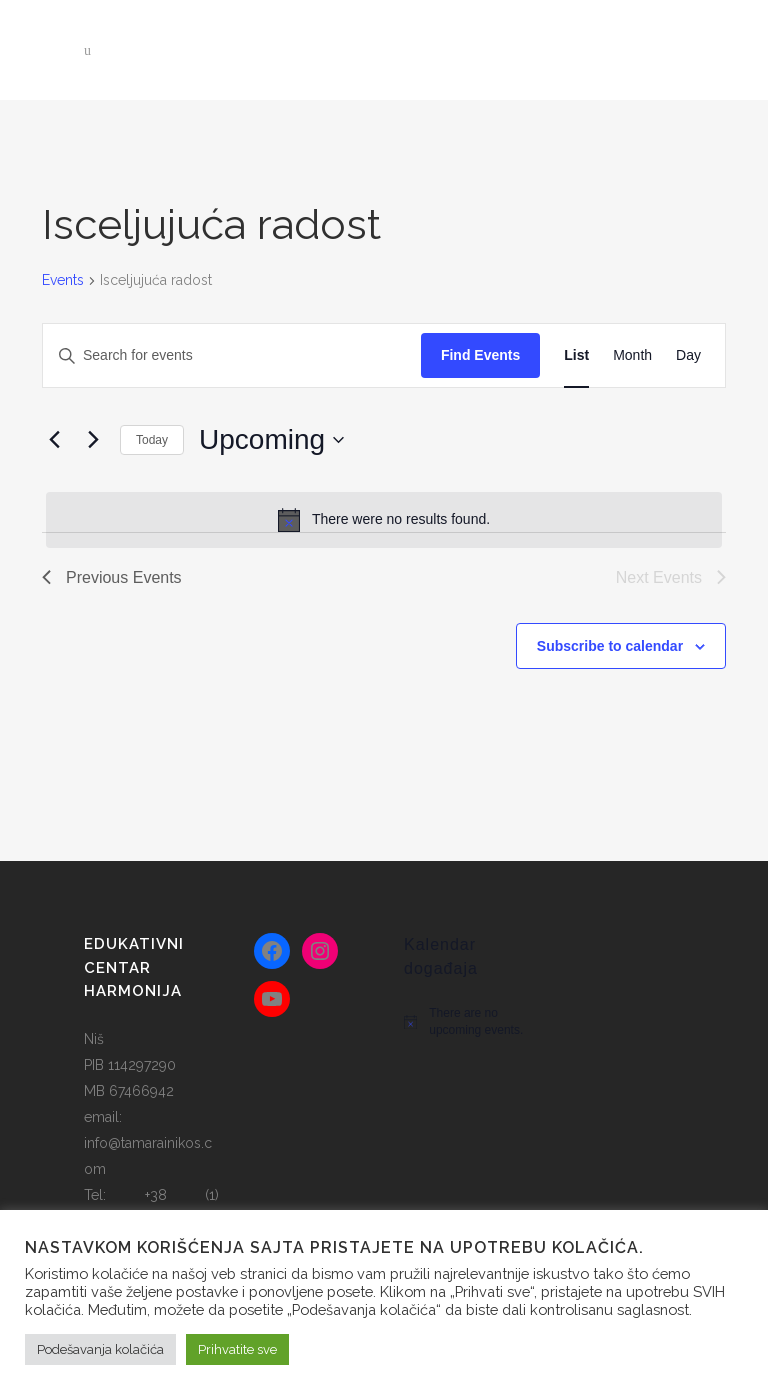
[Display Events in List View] (576, 355)
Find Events (480, 355)
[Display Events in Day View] (688, 355)
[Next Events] (93, 440)
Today (152, 440)
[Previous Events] (54, 440)
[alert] (384, 520)
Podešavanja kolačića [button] (100, 1349)
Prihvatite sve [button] (237, 1349)
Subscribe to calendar (610, 646)
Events (63, 280)
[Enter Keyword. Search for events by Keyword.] (232, 355)
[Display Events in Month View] (632, 355)
